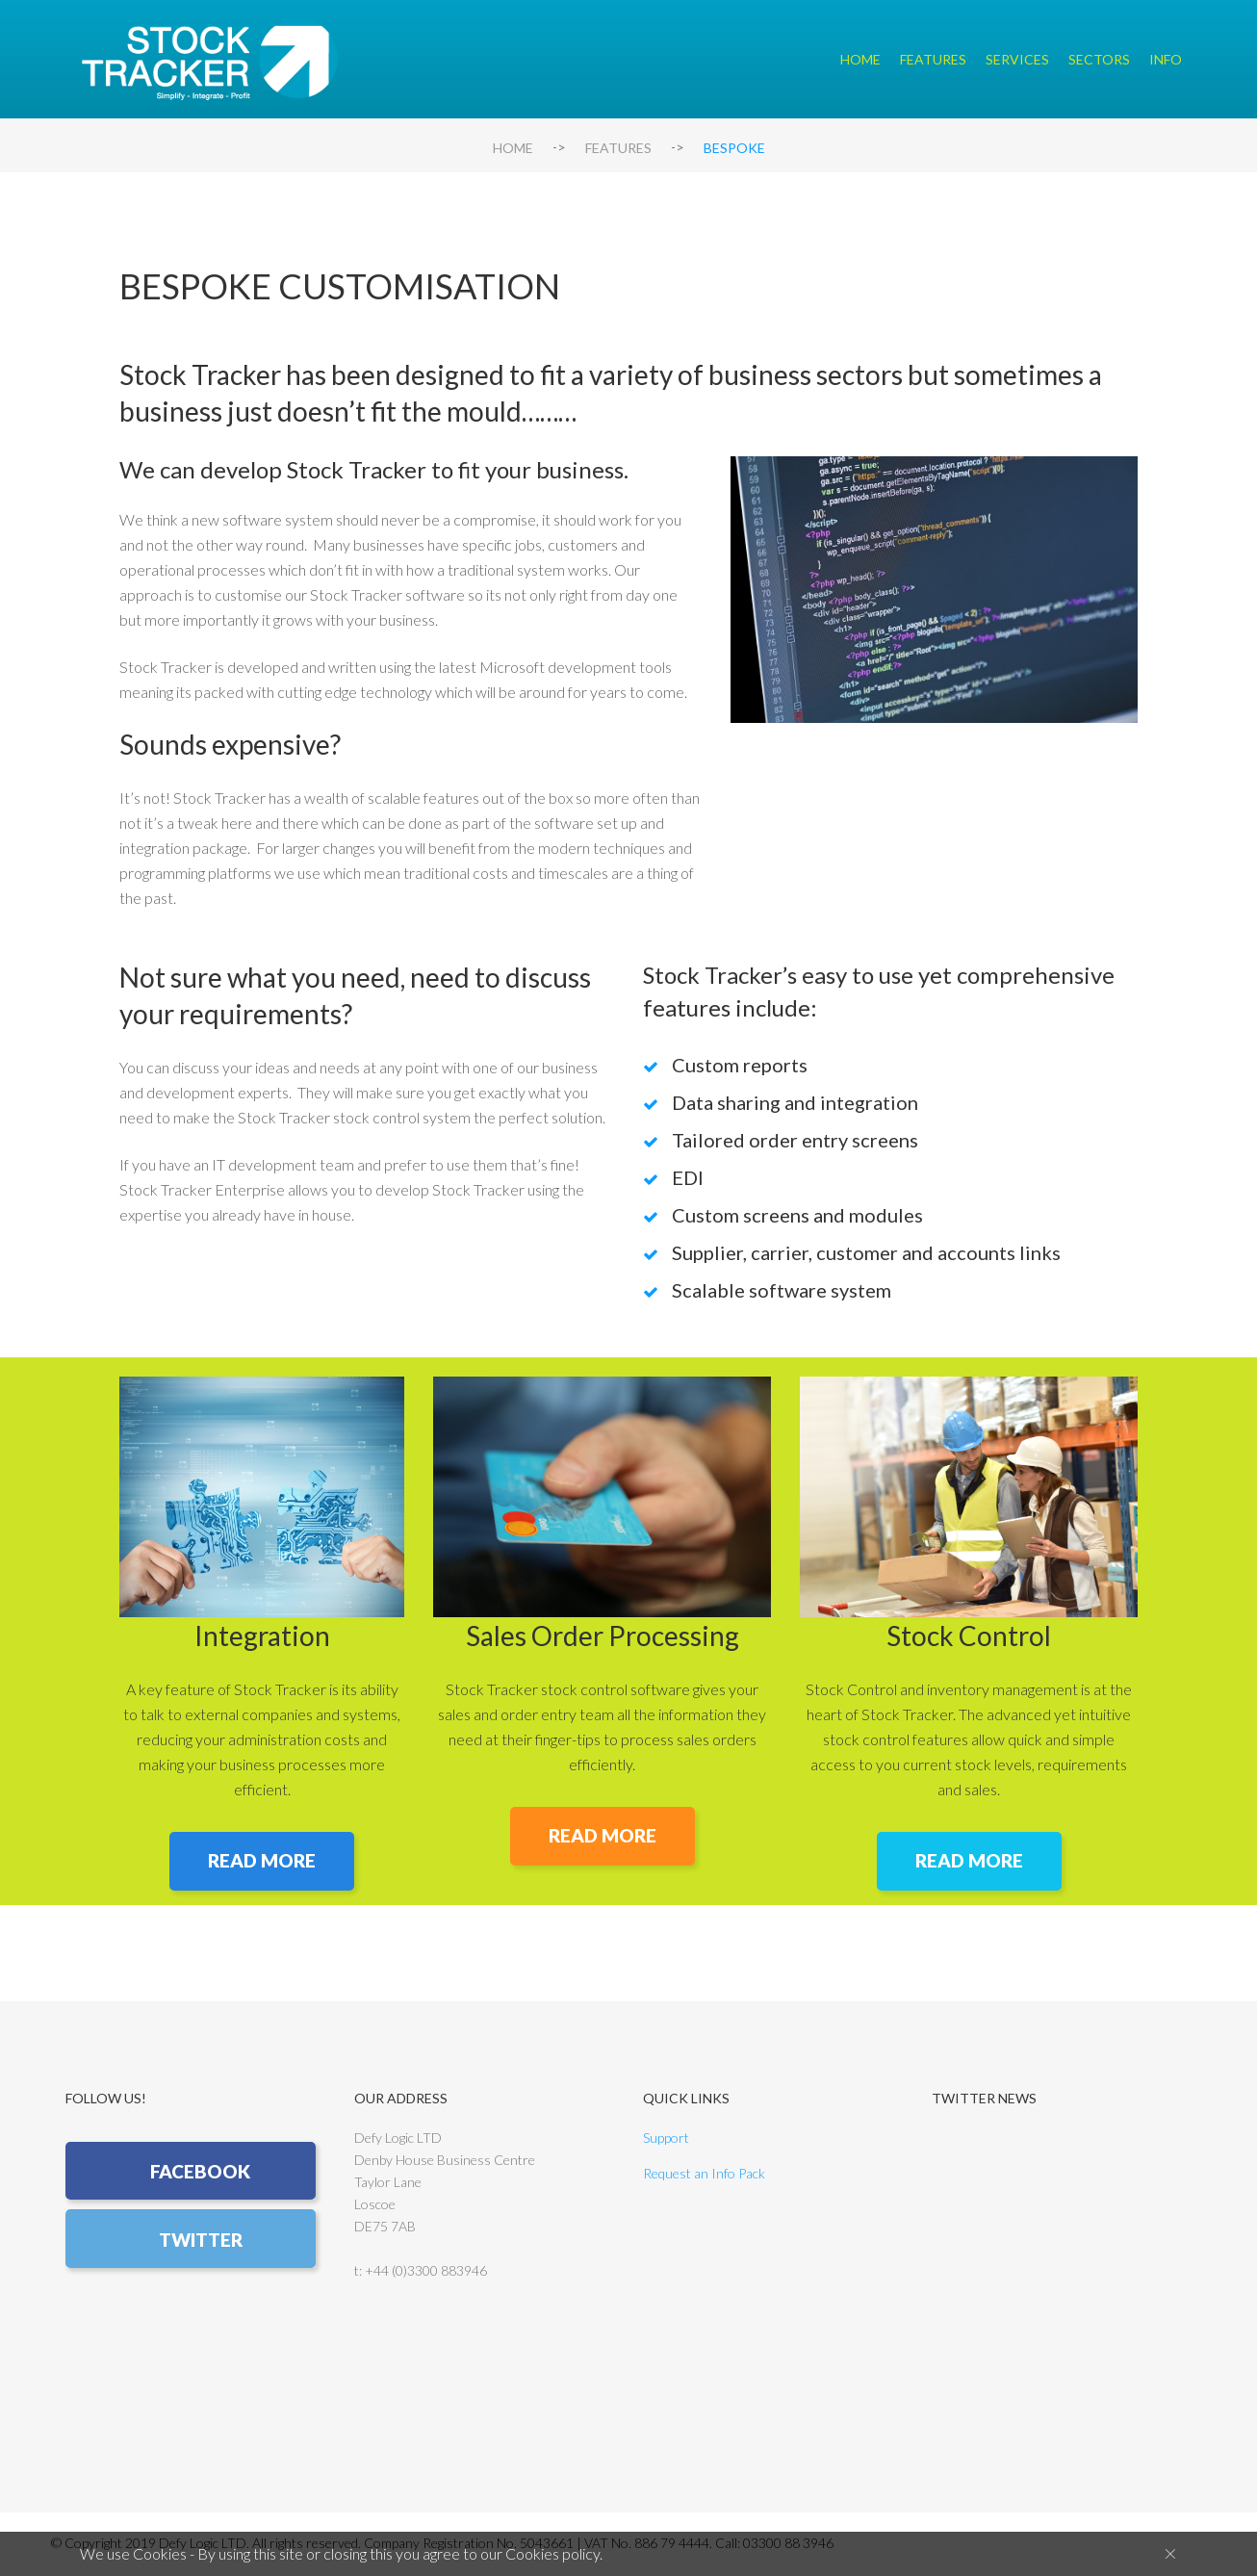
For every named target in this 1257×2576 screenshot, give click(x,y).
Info (1165, 59)
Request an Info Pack (704, 2175)
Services (1017, 59)
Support (666, 2139)
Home (860, 59)
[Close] (1170, 2552)
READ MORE (262, 1861)
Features (933, 59)
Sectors (1099, 59)
